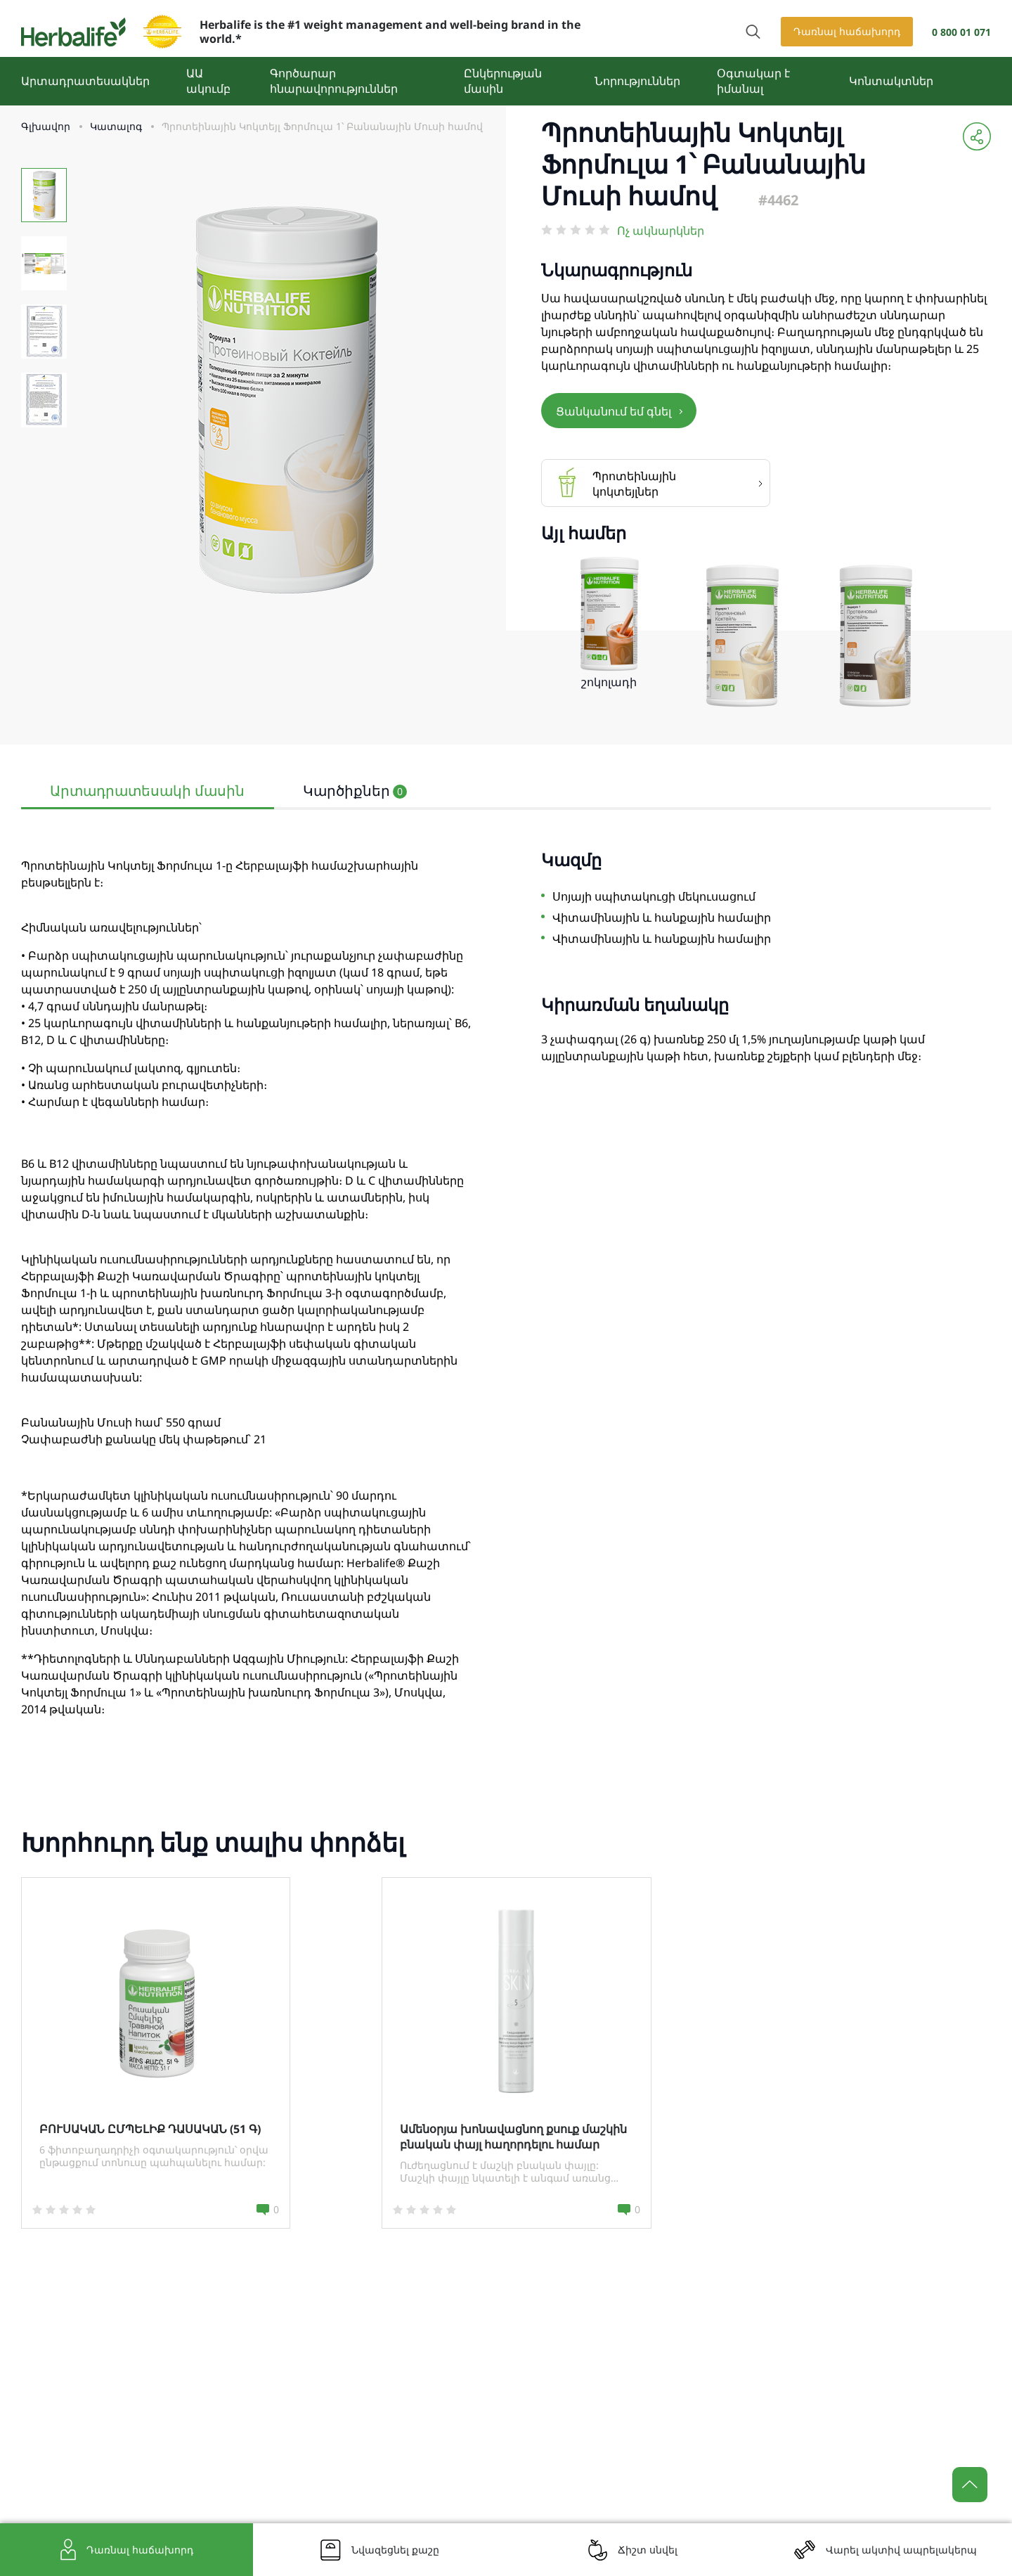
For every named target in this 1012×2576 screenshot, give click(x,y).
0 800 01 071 (961, 32)
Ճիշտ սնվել (647, 2549)
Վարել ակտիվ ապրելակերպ (901, 2549)
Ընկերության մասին (503, 80)
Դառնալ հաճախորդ (846, 31)
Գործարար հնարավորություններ (334, 80)
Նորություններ (637, 81)
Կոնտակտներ (891, 81)
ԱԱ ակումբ (208, 80)
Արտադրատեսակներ (85, 81)
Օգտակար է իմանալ (753, 80)
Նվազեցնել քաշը (395, 2549)
